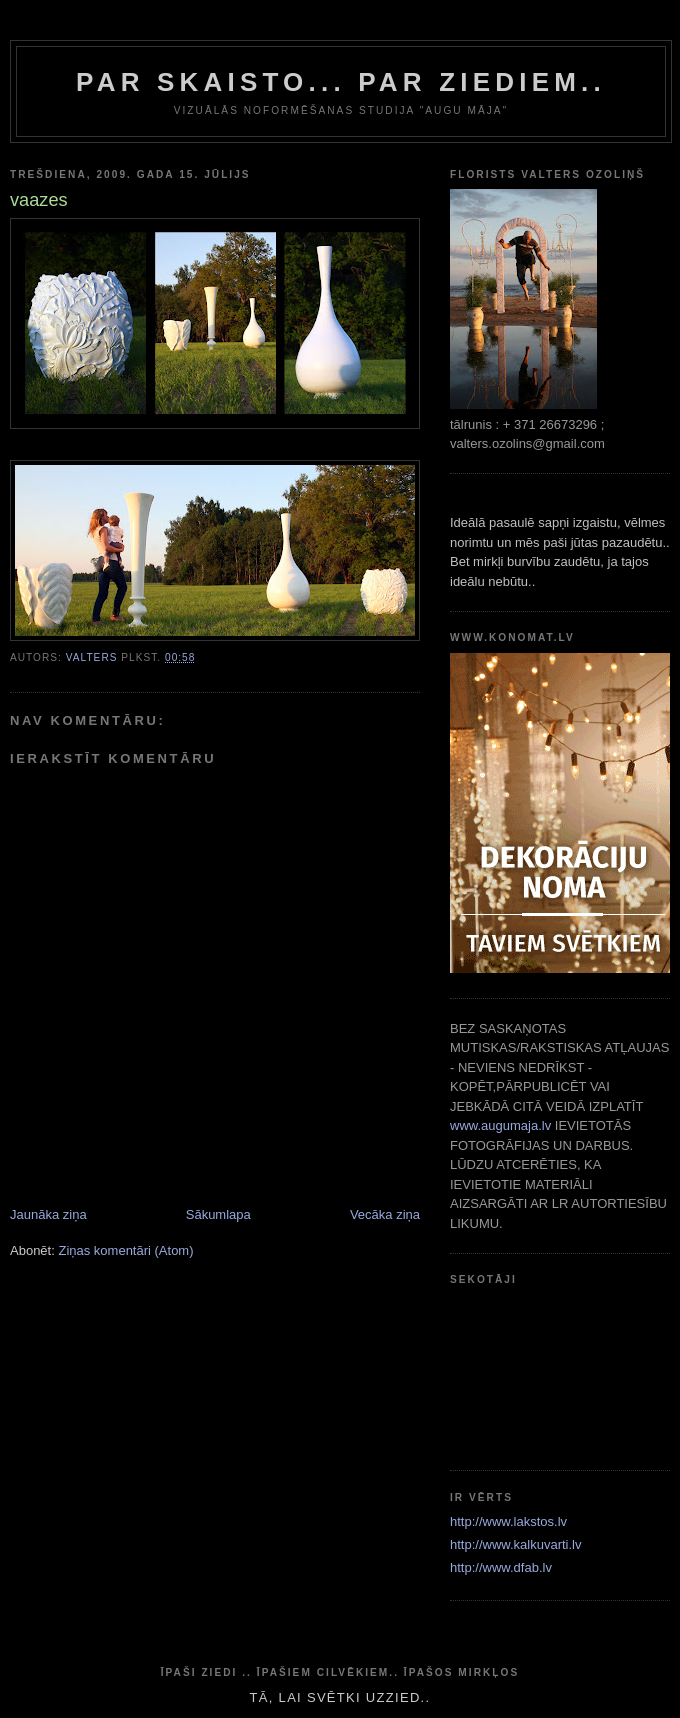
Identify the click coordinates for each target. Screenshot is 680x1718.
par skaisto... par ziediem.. (341, 82)
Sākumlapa (218, 1214)
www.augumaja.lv (500, 1125)
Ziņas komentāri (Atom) (125, 1250)
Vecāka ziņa (385, 1214)
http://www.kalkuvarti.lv (516, 1544)
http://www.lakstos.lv (508, 1521)
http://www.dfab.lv (501, 1567)
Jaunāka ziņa (48, 1214)
